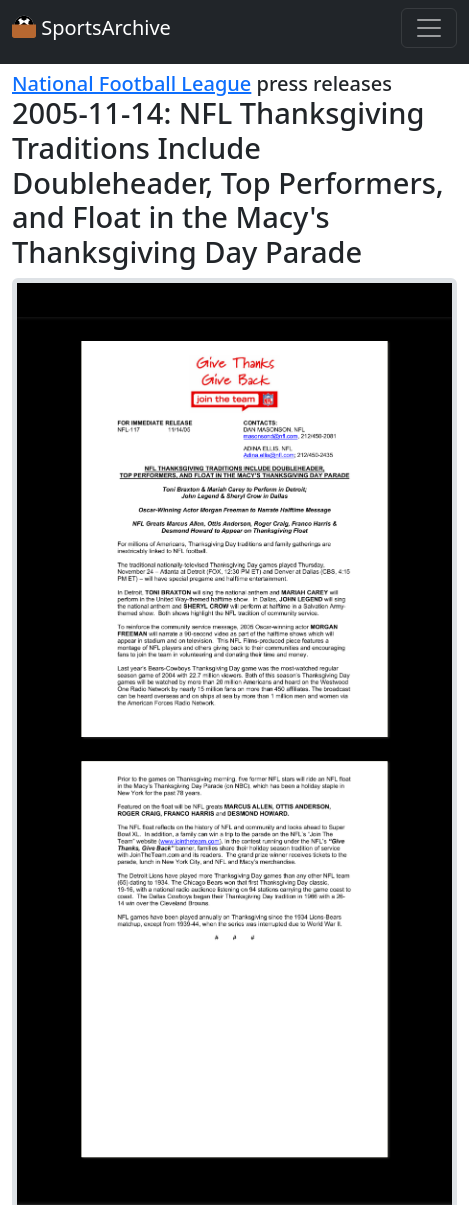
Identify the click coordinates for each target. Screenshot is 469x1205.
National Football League (131, 83)
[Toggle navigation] (429, 28)
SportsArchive (91, 27)
